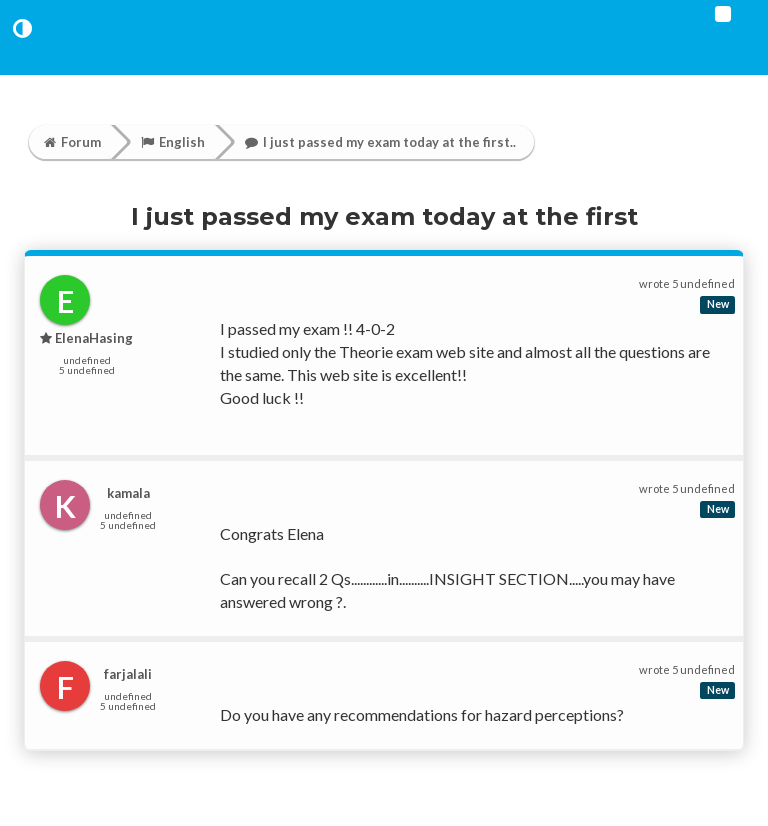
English (173, 142)
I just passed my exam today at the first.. (380, 142)
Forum (72, 142)
